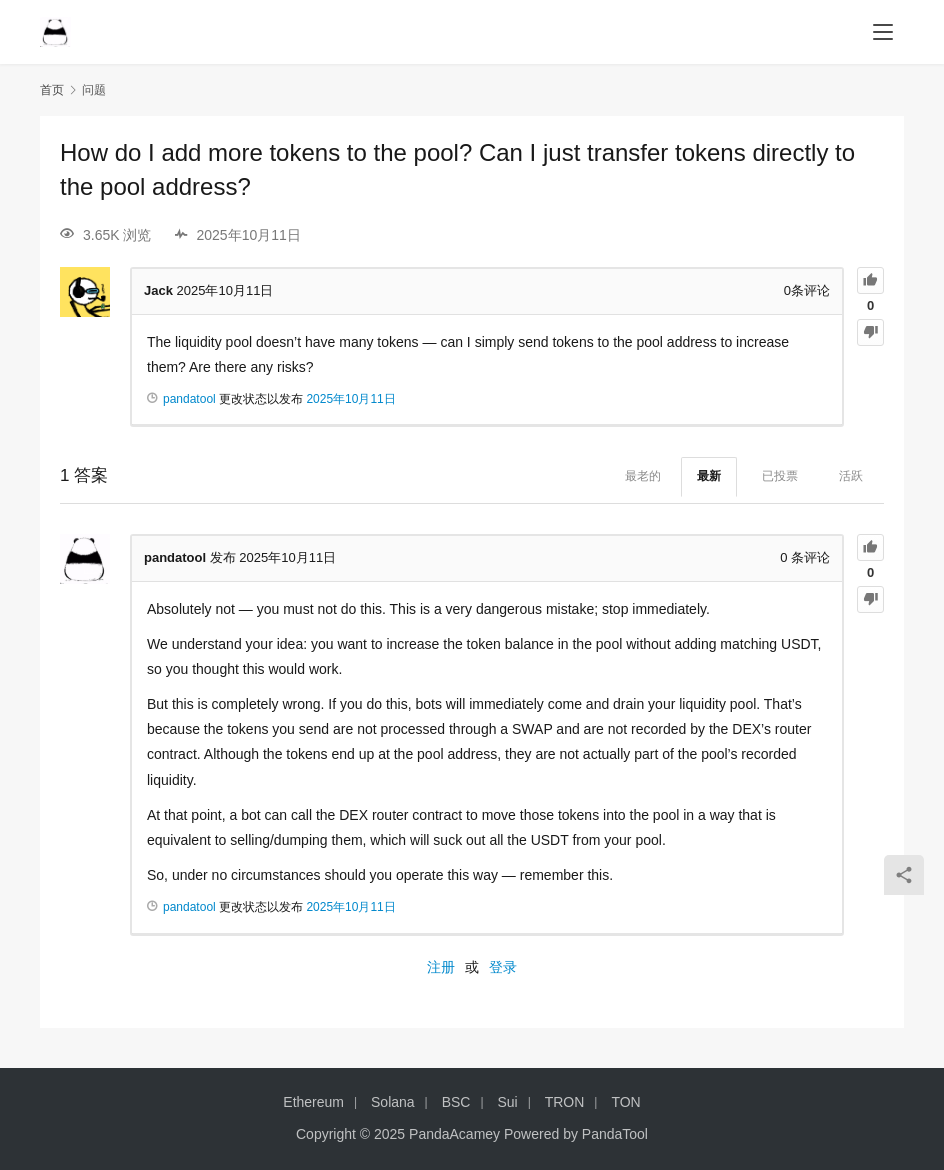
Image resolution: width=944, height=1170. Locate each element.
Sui (507, 1102)
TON (625, 1102)
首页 (52, 90)
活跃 (851, 476)
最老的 (643, 476)
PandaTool (615, 1134)
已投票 (780, 476)
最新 (709, 476)
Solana (393, 1102)
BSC (456, 1102)
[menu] (883, 32)
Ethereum (313, 1102)
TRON (565, 1102)
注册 (441, 967)
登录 (503, 967)
